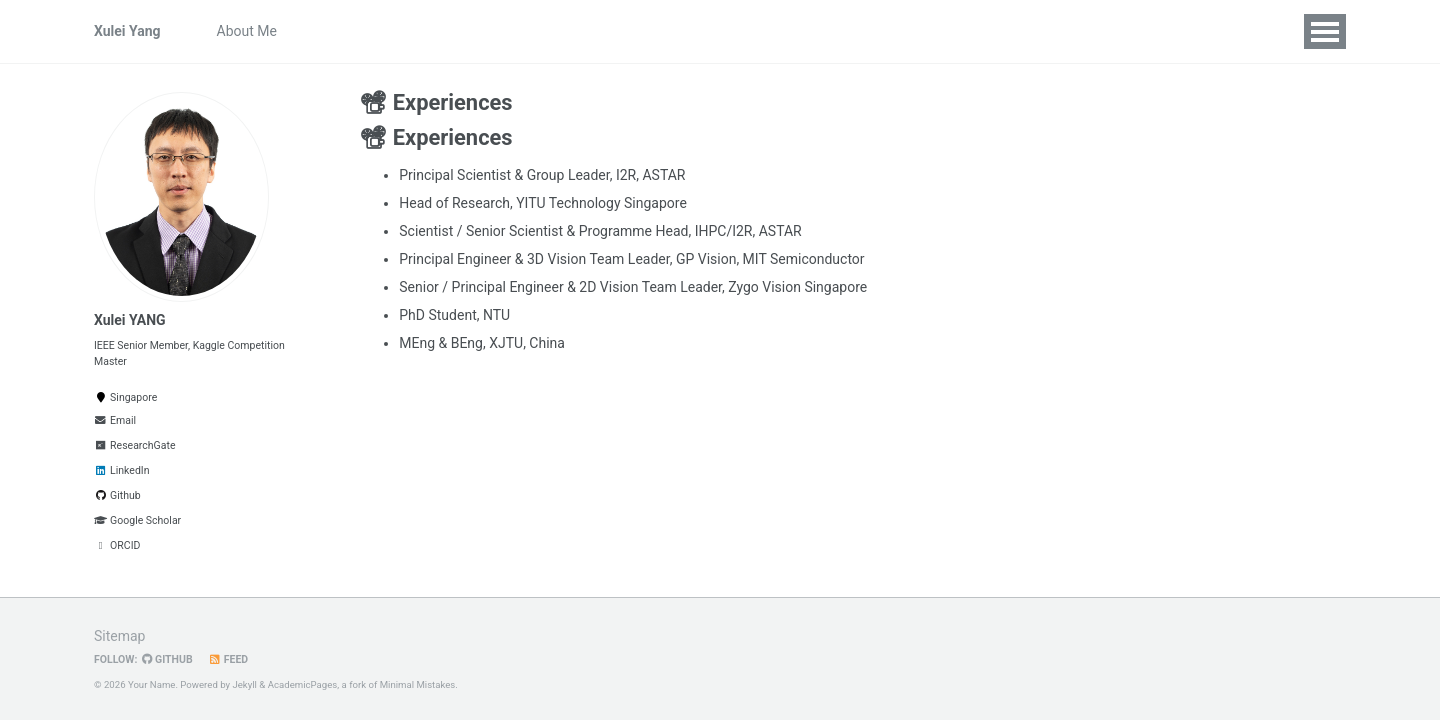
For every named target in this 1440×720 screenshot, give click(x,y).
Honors (583, 31)
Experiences (740, 31)
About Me (247, 31)
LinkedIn (121, 470)
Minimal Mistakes (418, 684)
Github (117, 495)
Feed (228, 659)
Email (115, 420)
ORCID (117, 545)
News (409, 31)
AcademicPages (303, 684)
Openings (334, 31)
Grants (654, 31)
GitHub (167, 659)
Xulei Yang (127, 31)
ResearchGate (134, 445)
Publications (493, 31)
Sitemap (119, 636)
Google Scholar (137, 520)
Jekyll (244, 684)
